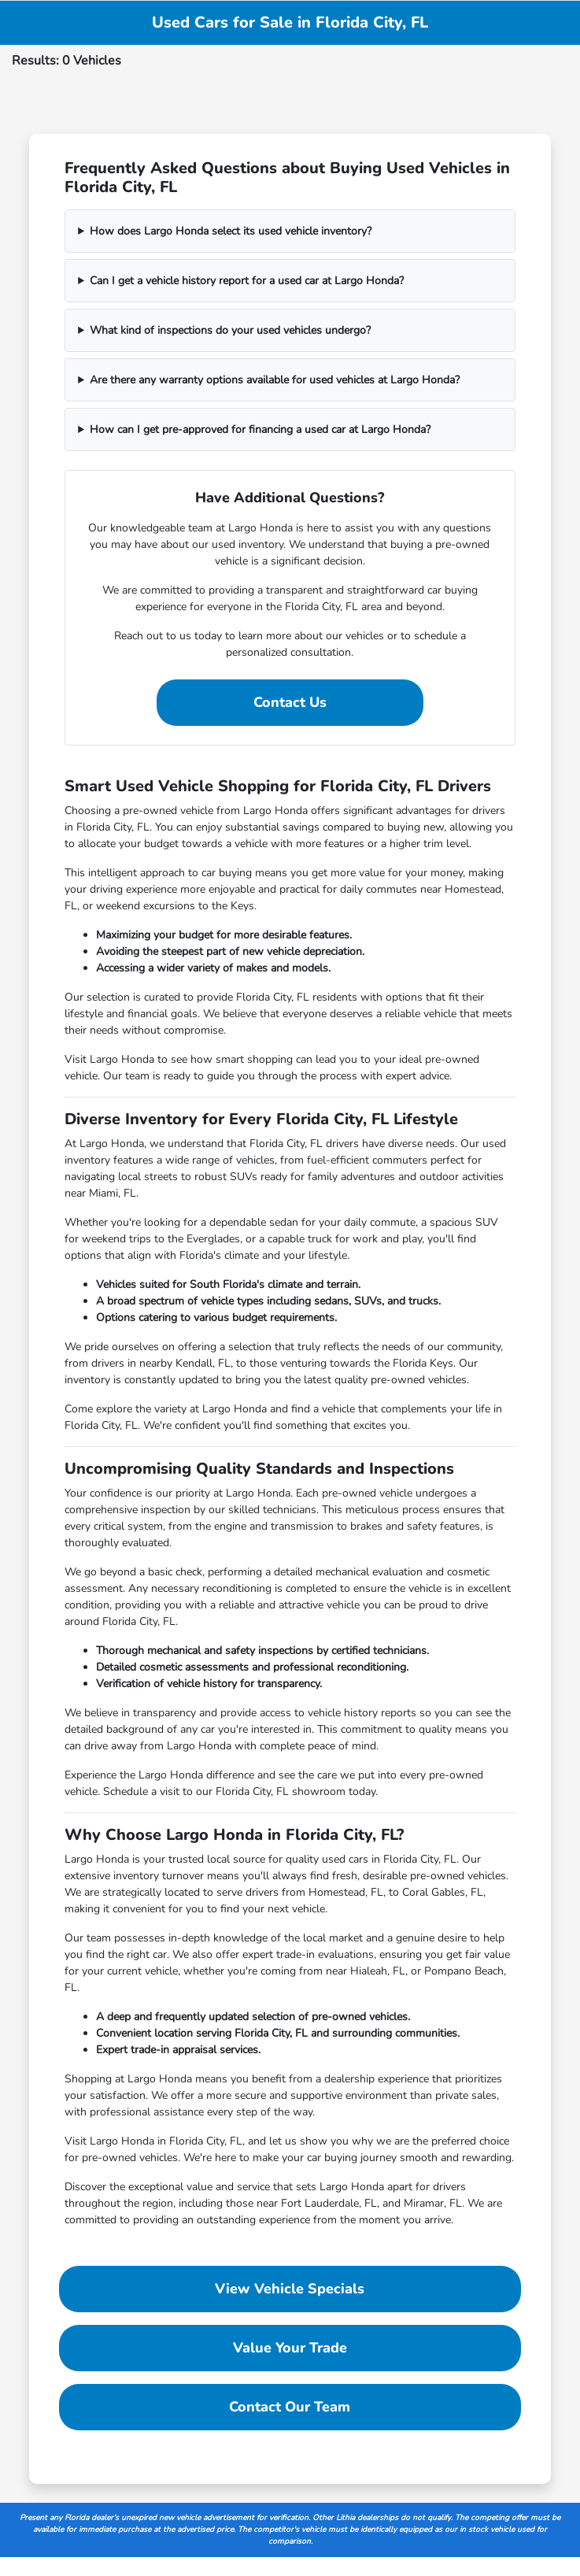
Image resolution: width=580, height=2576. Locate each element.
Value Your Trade (290, 2347)
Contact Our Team (289, 2406)
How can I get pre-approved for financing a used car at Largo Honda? (260, 429)
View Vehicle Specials (289, 2288)
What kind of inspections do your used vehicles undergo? (230, 330)
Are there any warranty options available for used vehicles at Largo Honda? (275, 379)
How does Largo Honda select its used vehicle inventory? (230, 231)
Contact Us (290, 702)
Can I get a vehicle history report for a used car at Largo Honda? (247, 280)
